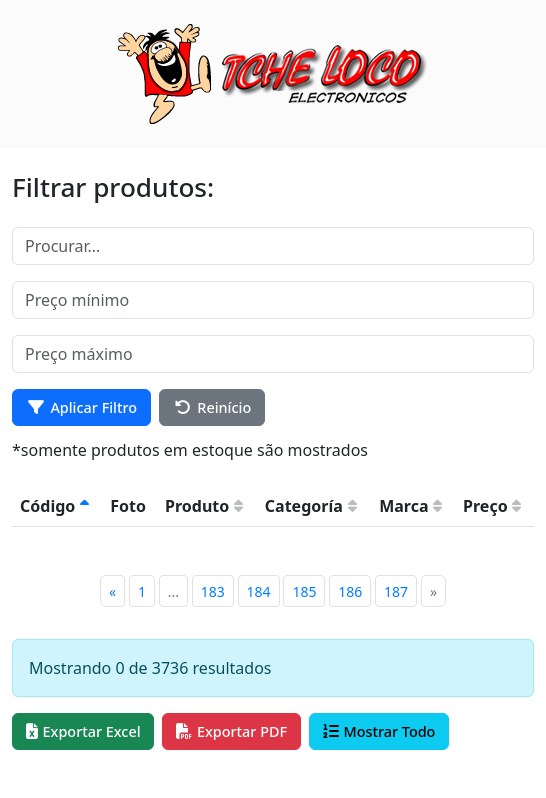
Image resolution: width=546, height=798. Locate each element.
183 (213, 591)
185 (304, 591)
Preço (492, 506)
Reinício (212, 407)
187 (396, 591)
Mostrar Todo (379, 731)
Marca (410, 506)
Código (54, 506)
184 (259, 591)
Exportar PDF (231, 731)
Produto (204, 506)
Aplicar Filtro (81, 407)
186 (350, 591)
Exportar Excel (83, 731)
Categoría (311, 506)
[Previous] (112, 591)
